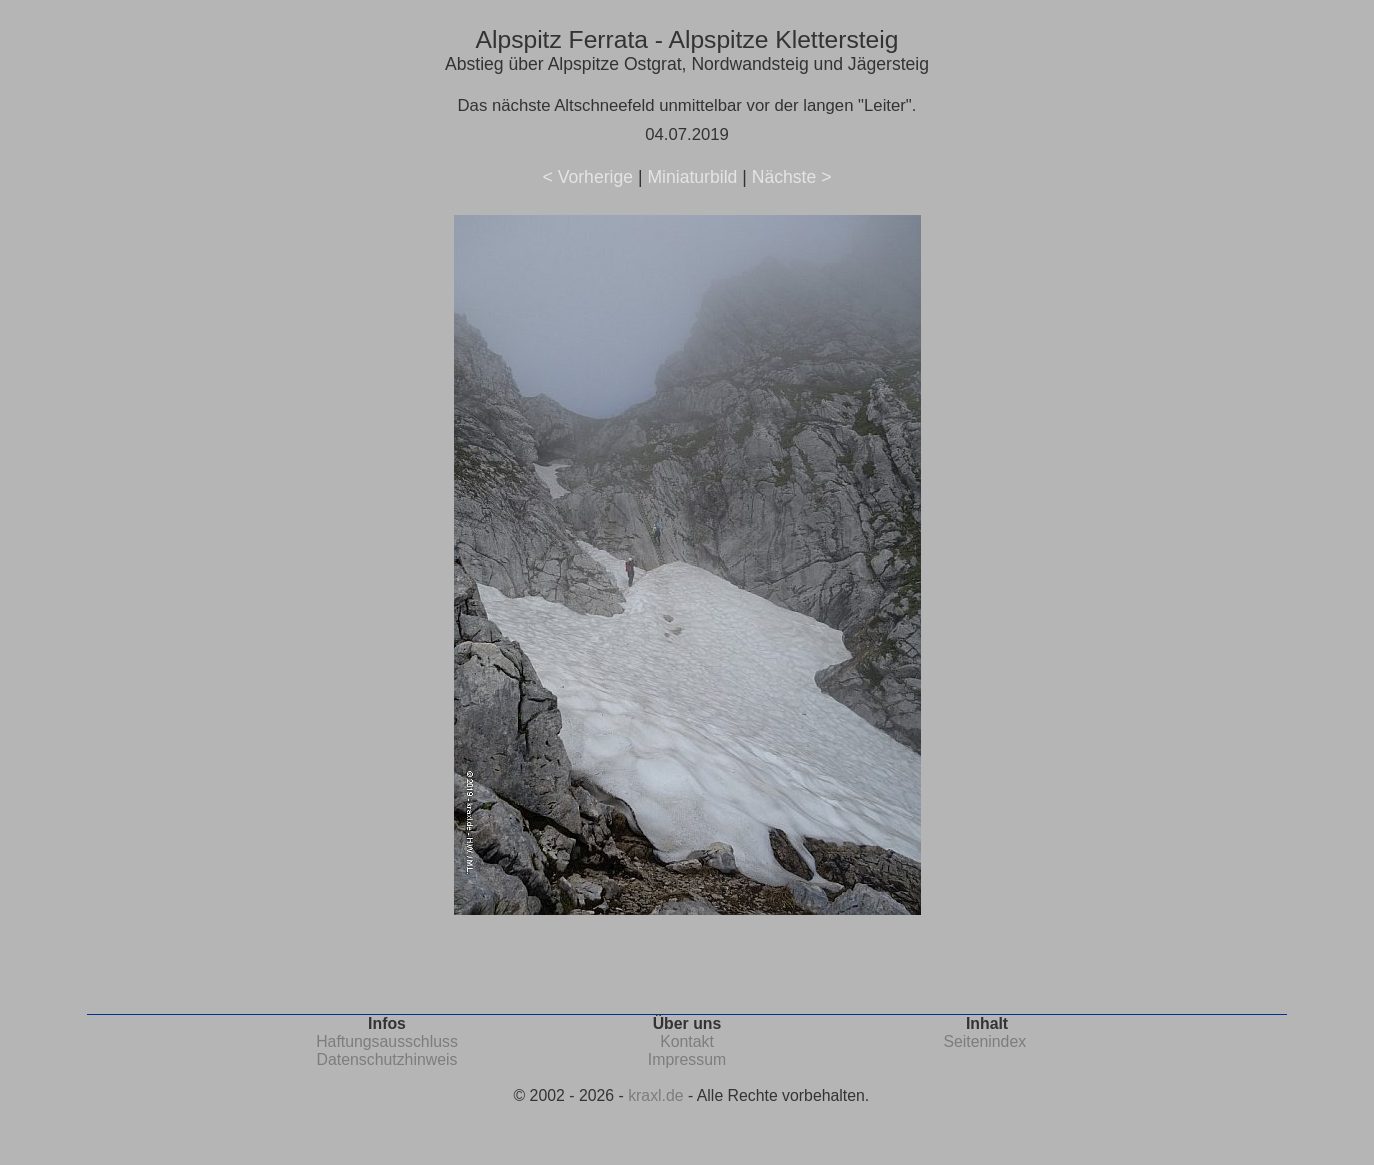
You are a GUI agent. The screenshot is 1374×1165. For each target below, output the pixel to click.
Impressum (687, 1059)
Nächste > (792, 177)
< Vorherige (588, 177)
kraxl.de (655, 1095)
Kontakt (687, 1041)
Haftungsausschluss (387, 1041)
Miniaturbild (692, 177)
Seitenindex (984, 1041)
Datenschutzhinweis (387, 1059)
